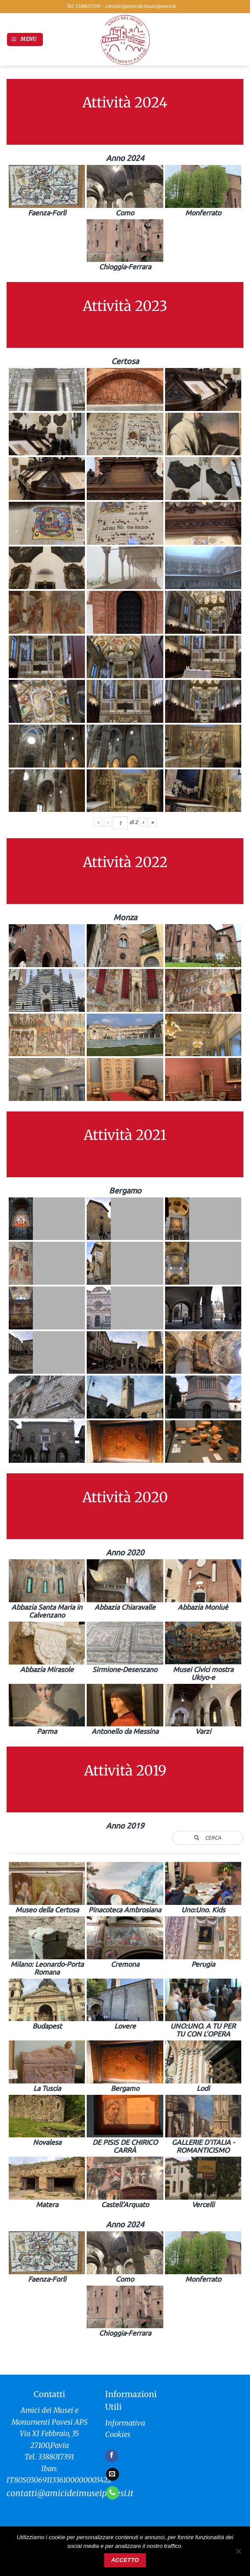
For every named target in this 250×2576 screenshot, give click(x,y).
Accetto (125, 2560)
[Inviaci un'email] (112, 2474)
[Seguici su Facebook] (111, 2455)
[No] (238, 2554)
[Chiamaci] (112, 2492)
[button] (25, 39)
